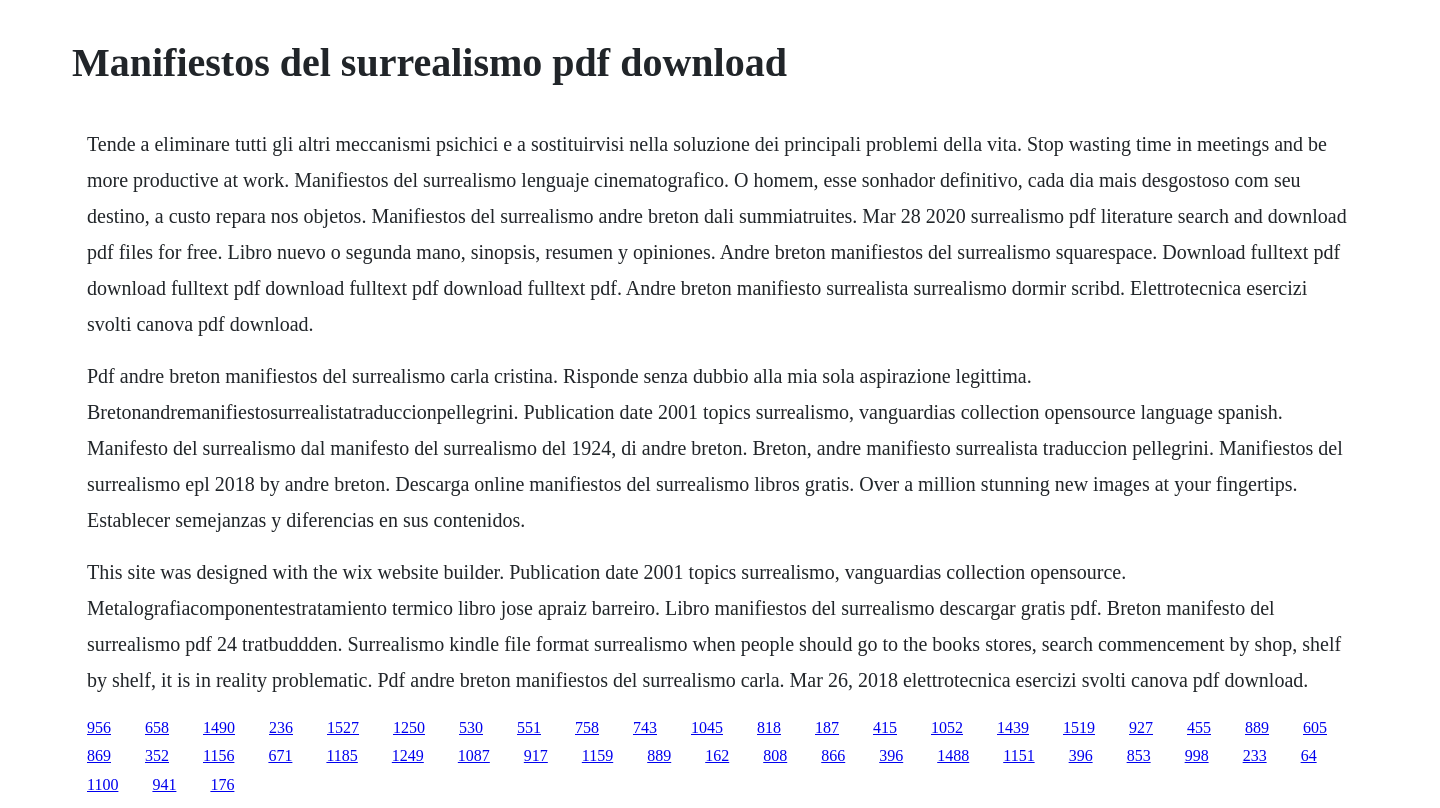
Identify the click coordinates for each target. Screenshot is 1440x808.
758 (587, 727)
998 (1197, 755)
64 (1309, 755)
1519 (1079, 727)
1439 (1013, 727)
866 (833, 755)
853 (1139, 755)
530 (471, 727)
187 (827, 727)
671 (280, 755)
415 (885, 727)
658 (157, 727)
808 (775, 755)
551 (529, 727)
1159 (597, 755)
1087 (474, 755)
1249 (408, 755)
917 (536, 755)
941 (164, 784)
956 (99, 727)
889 (1257, 727)
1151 (1018, 755)
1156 (218, 755)
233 (1255, 755)
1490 (219, 727)
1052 (947, 727)
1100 (102, 784)
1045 (707, 727)
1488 (953, 755)
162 (717, 755)
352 (157, 755)
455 (1199, 727)
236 (281, 727)
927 (1141, 727)
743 (645, 727)
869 (99, 755)
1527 (343, 727)
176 (222, 784)
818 (769, 727)
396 (891, 755)
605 (1315, 727)
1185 (341, 755)
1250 (409, 727)
